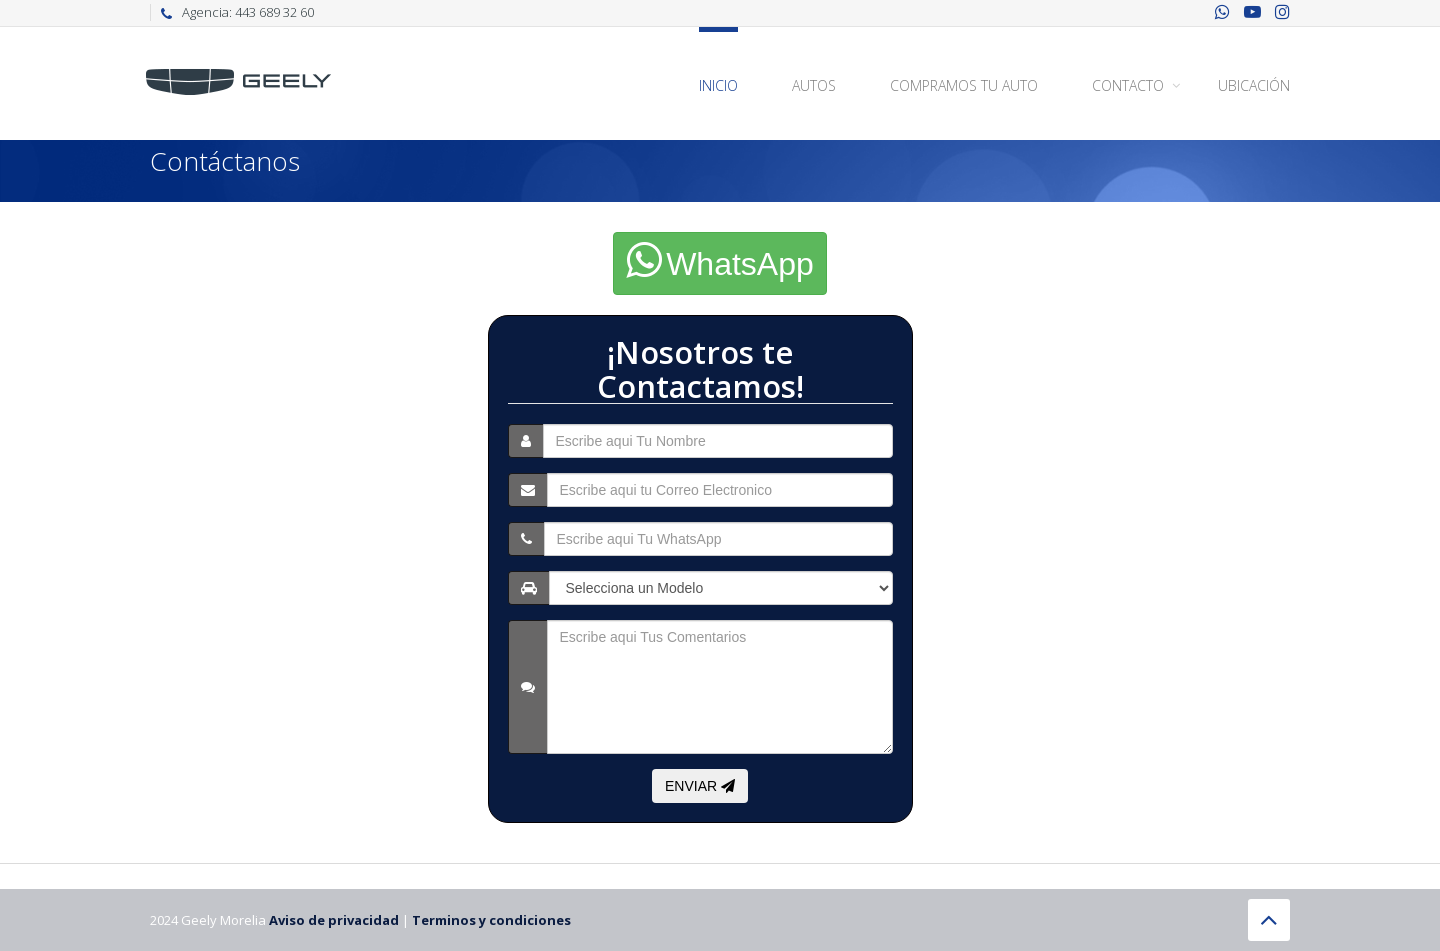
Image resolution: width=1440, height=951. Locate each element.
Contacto (1128, 85)
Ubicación (1254, 85)
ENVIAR (700, 786)
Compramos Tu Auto (964, 85)
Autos (814, 85)
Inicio (718, 85)
